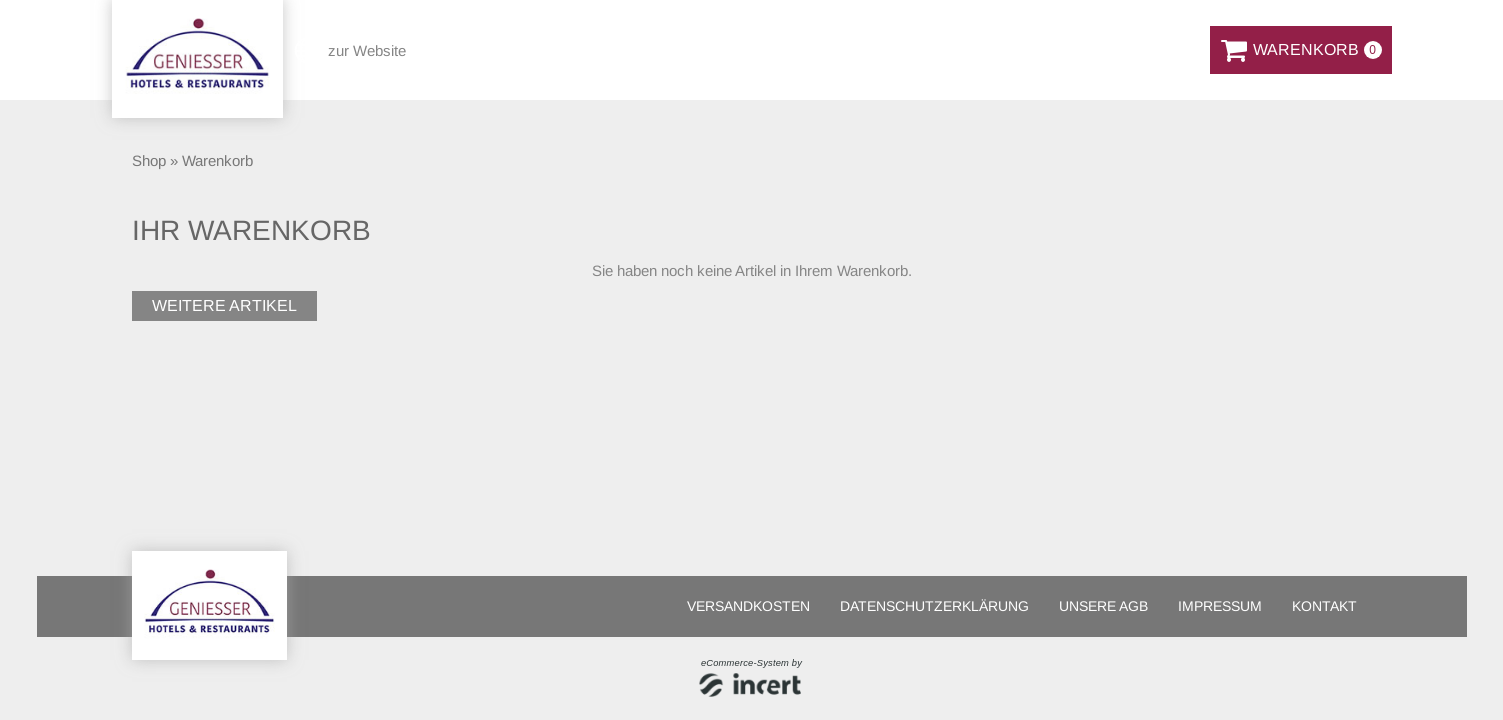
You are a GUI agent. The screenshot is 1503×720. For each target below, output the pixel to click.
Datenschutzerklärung (934, 606)
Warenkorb (217, 160)
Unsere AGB (1103, 606)
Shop (149, 160)
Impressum (1220, 606)
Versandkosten (748, 606)
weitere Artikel (224, 305)
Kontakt (1324, 606)
